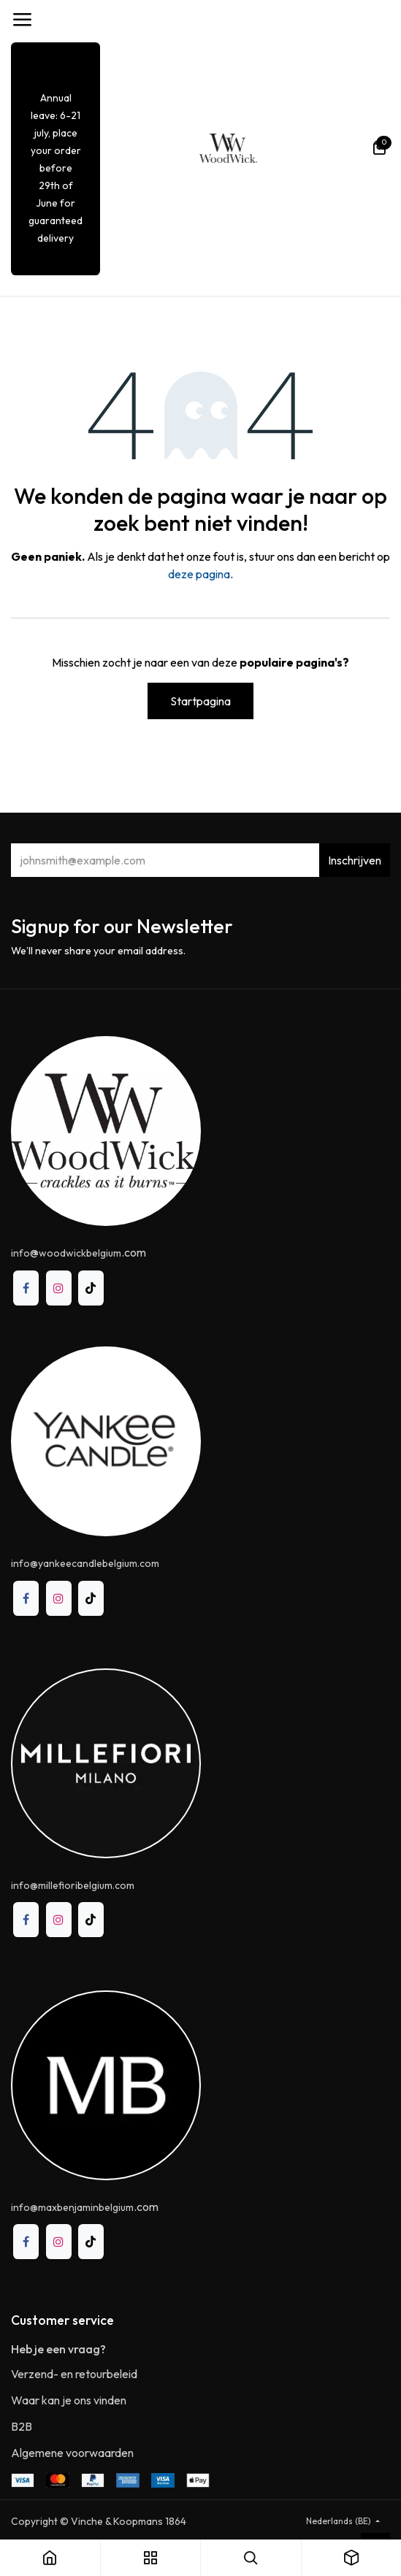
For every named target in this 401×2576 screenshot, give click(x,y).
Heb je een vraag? (58, 2349)
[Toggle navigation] (22, 20)
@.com (78, 1252)
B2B (21, 2426)
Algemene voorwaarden (72, 2452)
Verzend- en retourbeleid (74, 2373)
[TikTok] (91, 1287)
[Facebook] (26, 1287)
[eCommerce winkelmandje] (379, 148)
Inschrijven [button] (354, 860)
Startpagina (200, 701)
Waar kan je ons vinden (68, 2400)
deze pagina (199, 574)
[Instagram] (59, 1287)
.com (85, 2206)
